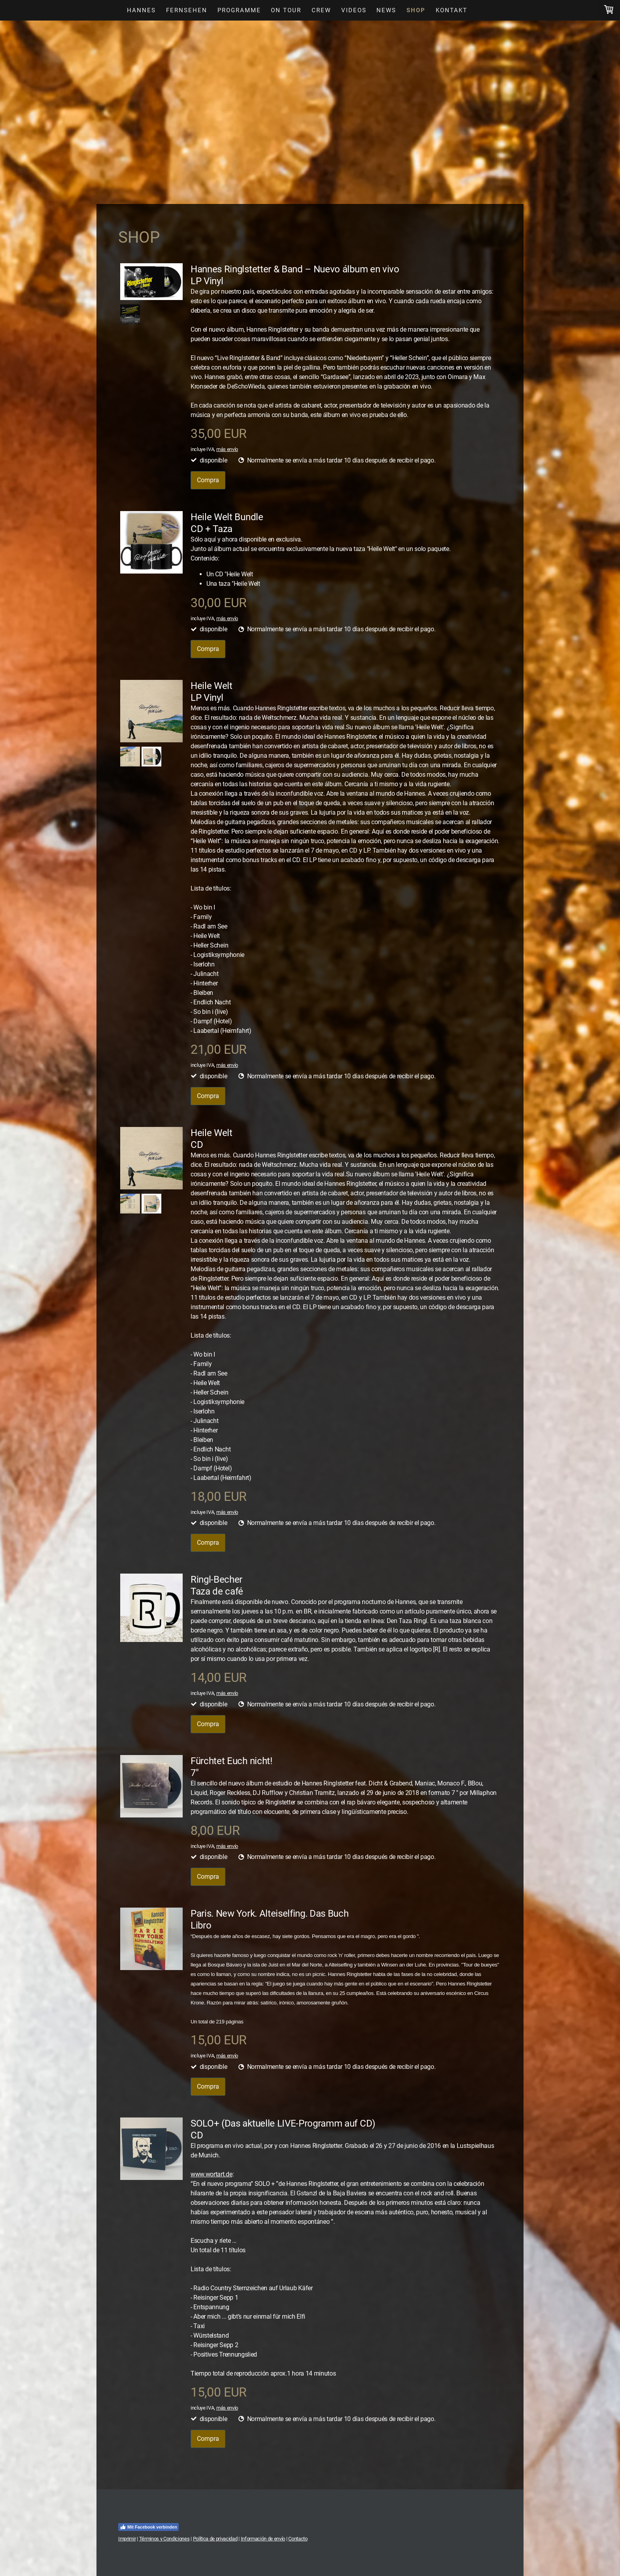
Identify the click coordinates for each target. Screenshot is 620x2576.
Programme (239, 10)
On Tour (286, 10)
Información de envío (263, 2539)
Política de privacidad (215, 2539)
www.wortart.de (211, 2174)
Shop (415, 10)
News (386, 10)
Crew (321, 10)
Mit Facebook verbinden (148, 2527)
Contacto (297, 2539)
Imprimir (127, 2539)
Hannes (141, 10)
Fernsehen (186, 10)
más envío (227, 449)
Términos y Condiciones (164, 2539)
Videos (354, 10)
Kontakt (451, 10)
